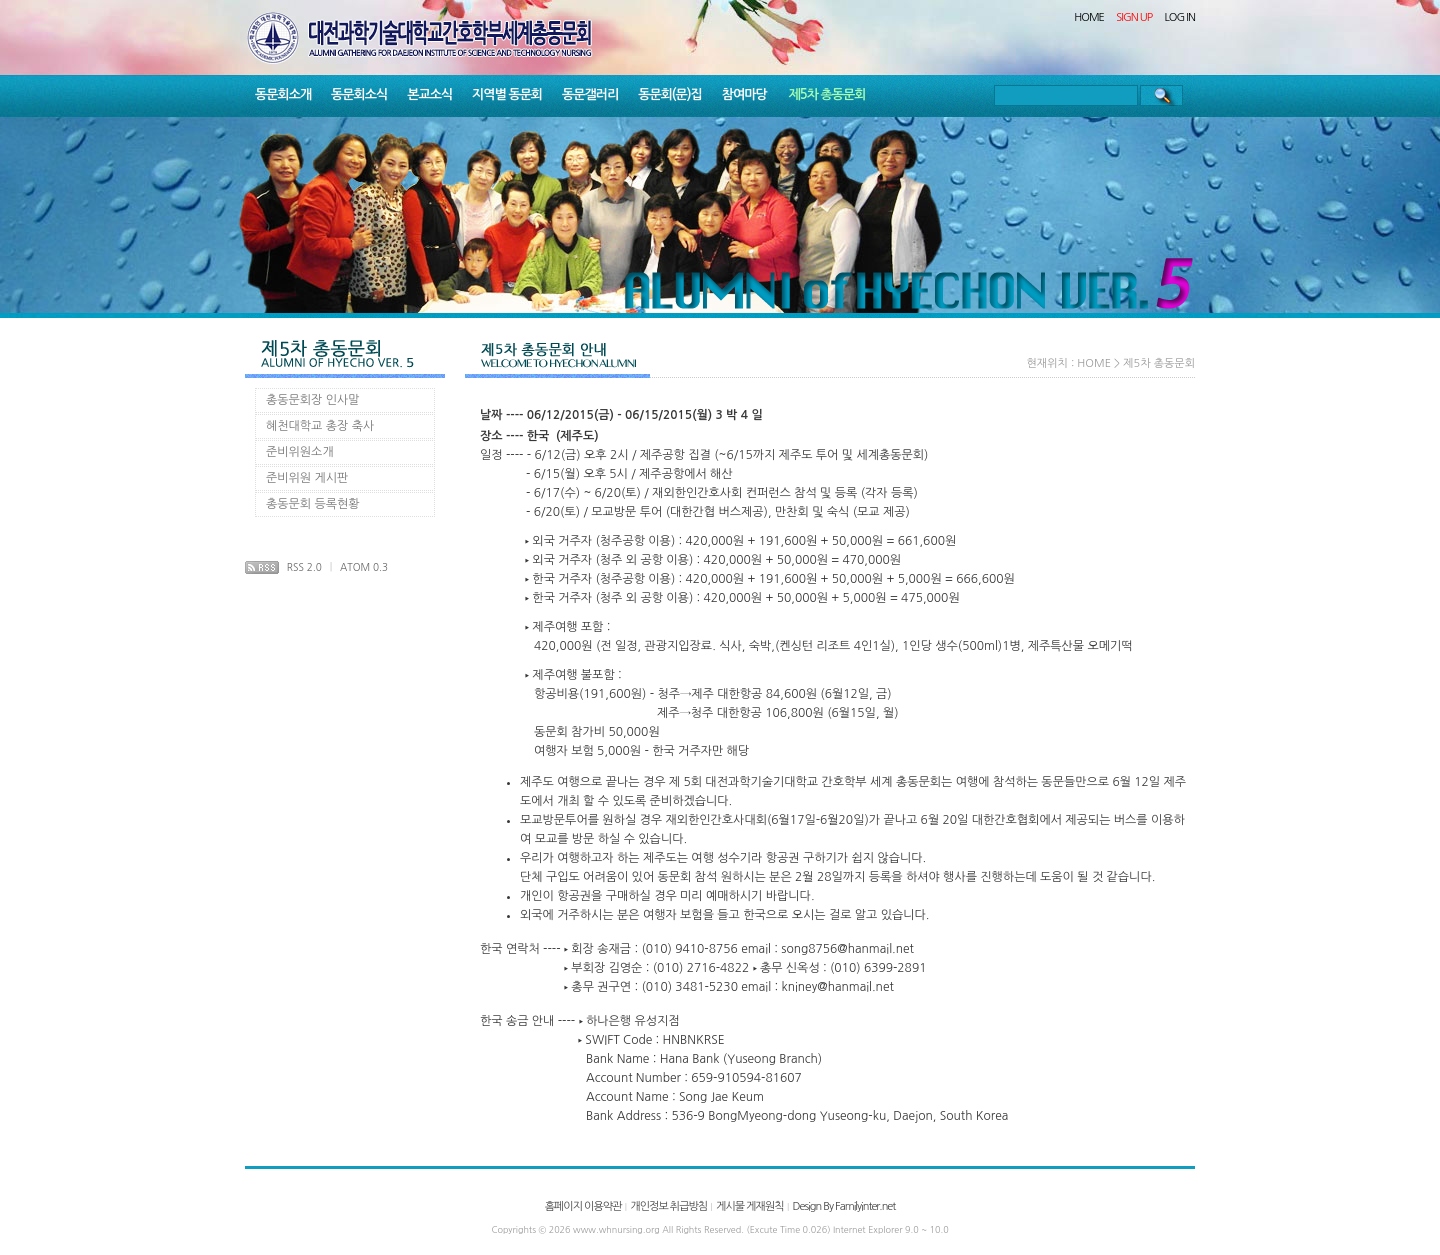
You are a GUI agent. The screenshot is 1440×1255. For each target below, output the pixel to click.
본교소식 (429, 94)
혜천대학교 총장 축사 (320, 426)
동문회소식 (359, 94)
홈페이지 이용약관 (583, 1206)
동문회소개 (283, 94)
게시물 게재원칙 (749, 1206)
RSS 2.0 (304, 567)
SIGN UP (1134, 17)
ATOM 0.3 (364, 567)
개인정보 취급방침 (668, 1206)
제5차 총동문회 (827, 94)
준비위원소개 (300, 452)
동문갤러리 (590, 94)
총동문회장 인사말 (313, 400)
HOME (1089, 17)
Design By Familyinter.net (844, 1206)
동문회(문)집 (670, 94)
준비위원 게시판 (307, 478)
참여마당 (744, 94)
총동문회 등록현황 (313, 504)
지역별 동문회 (507, 94)
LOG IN (1180, 17)
